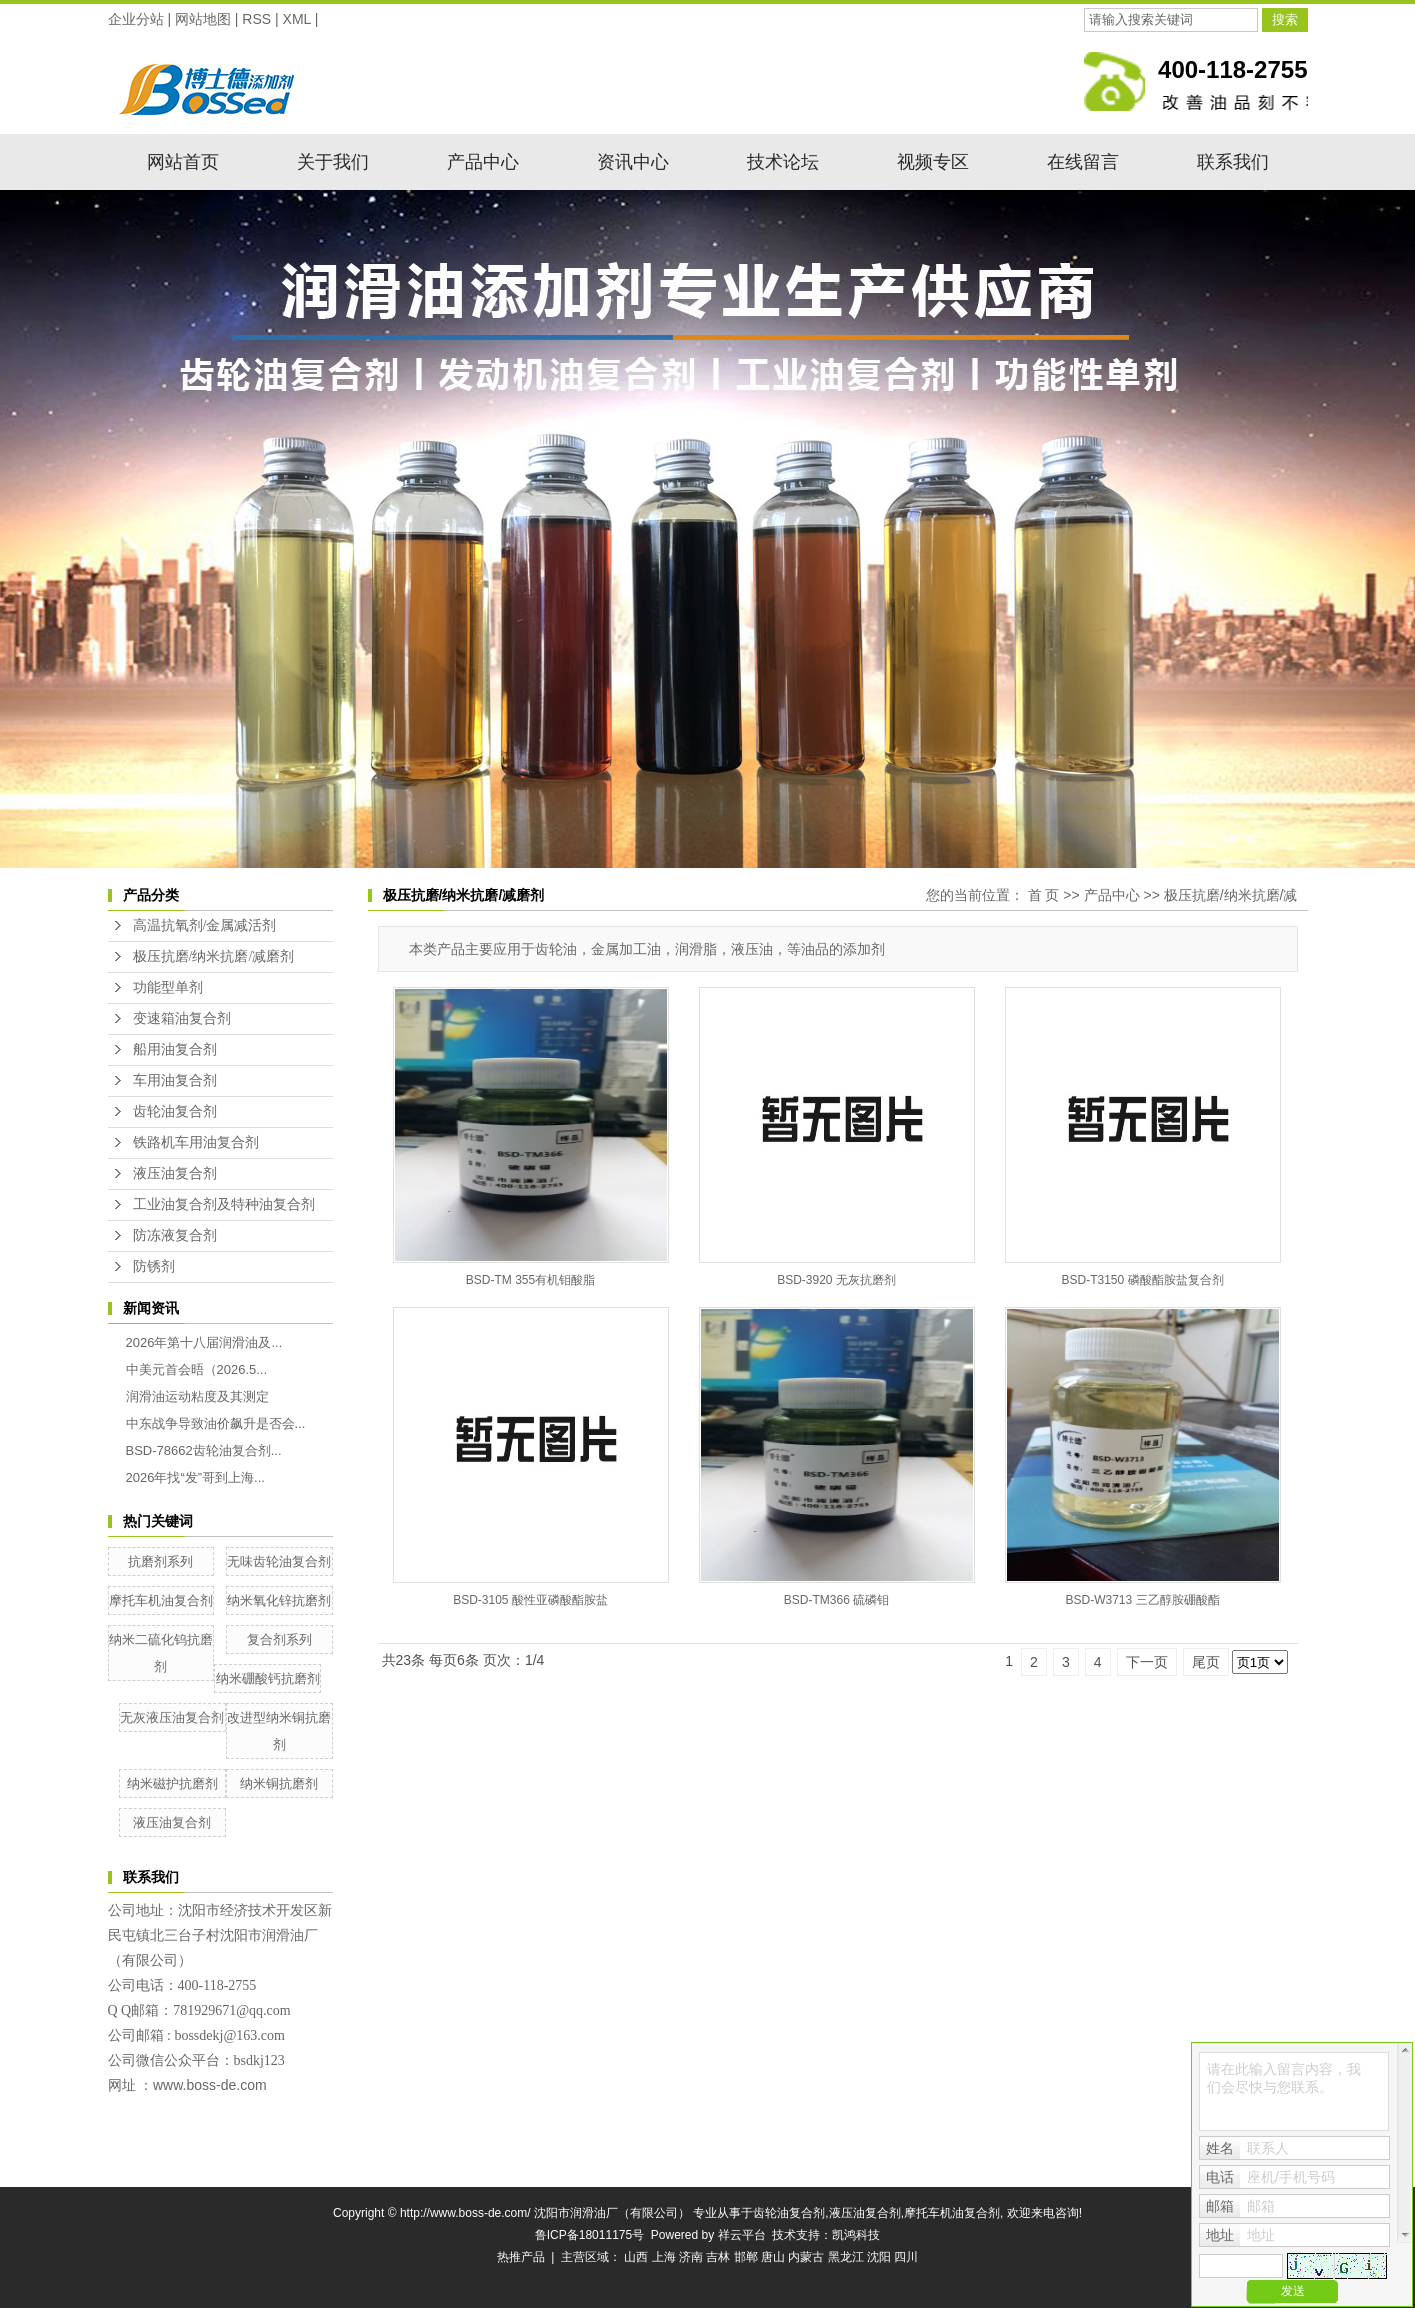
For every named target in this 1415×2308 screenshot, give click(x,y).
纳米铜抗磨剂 (279, 1783)
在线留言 (1083, 162)
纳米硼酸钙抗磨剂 (268, 1678)
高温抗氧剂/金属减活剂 (205, 925)
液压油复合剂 (175, 1173)
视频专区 (933, 162)
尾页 (1206, 1662)
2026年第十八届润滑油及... (204, 1342)
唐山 (773, 2257)
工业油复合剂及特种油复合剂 (224, 1204)
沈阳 (879, 2257)
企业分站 (136, 19)
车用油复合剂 (175, 1080)
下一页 (1147, 1662)
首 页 (1044, 895)
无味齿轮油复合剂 (279, 1561)
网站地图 (203, 19)
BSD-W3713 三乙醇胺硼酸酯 (1142, 1600)
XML (297, 19)
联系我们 (1233, 162)
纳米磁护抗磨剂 (172, 1783)
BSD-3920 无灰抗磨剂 (836, 1280)
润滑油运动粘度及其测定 (197, 1396)
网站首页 (183, 162)
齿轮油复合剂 (175, 1111)
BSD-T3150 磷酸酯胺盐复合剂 (1142, 1280)
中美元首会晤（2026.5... (197, 1369)
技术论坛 (783, 162)
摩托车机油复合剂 (161, 1600)
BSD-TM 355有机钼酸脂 (530, 1280)
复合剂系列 (279, 1639)
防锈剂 (154, 1266)
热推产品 (521, 2257)
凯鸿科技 (856, 2235)
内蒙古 (806, 2257)
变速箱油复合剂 (182, 1018)
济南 (691, 2257)
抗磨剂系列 (160, 1561)
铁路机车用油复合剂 (196, 1142)
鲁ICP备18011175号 (589, 2235)
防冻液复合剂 (175, 1235)
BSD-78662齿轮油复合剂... (204, 1450)
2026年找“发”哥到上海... (195, 1477)
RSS (256, 19)
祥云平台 (742, 2235)
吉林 (718, 2257)
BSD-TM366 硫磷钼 (836, 1600)
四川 (906, 2257)
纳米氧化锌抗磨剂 (279, 1600)
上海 (664, 2257)
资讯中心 (633, 162)
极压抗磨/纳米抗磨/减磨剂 (214, 956)
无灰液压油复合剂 (172, 1717)
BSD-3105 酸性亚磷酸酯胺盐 (530, 1600)
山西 (636, 2257)
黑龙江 (846, 2257)
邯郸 (746, 2257)
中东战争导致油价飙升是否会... (216, 1423)
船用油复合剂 (175, 1049)
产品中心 (483, 162)
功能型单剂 (168, 987)
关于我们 (333, 162)
